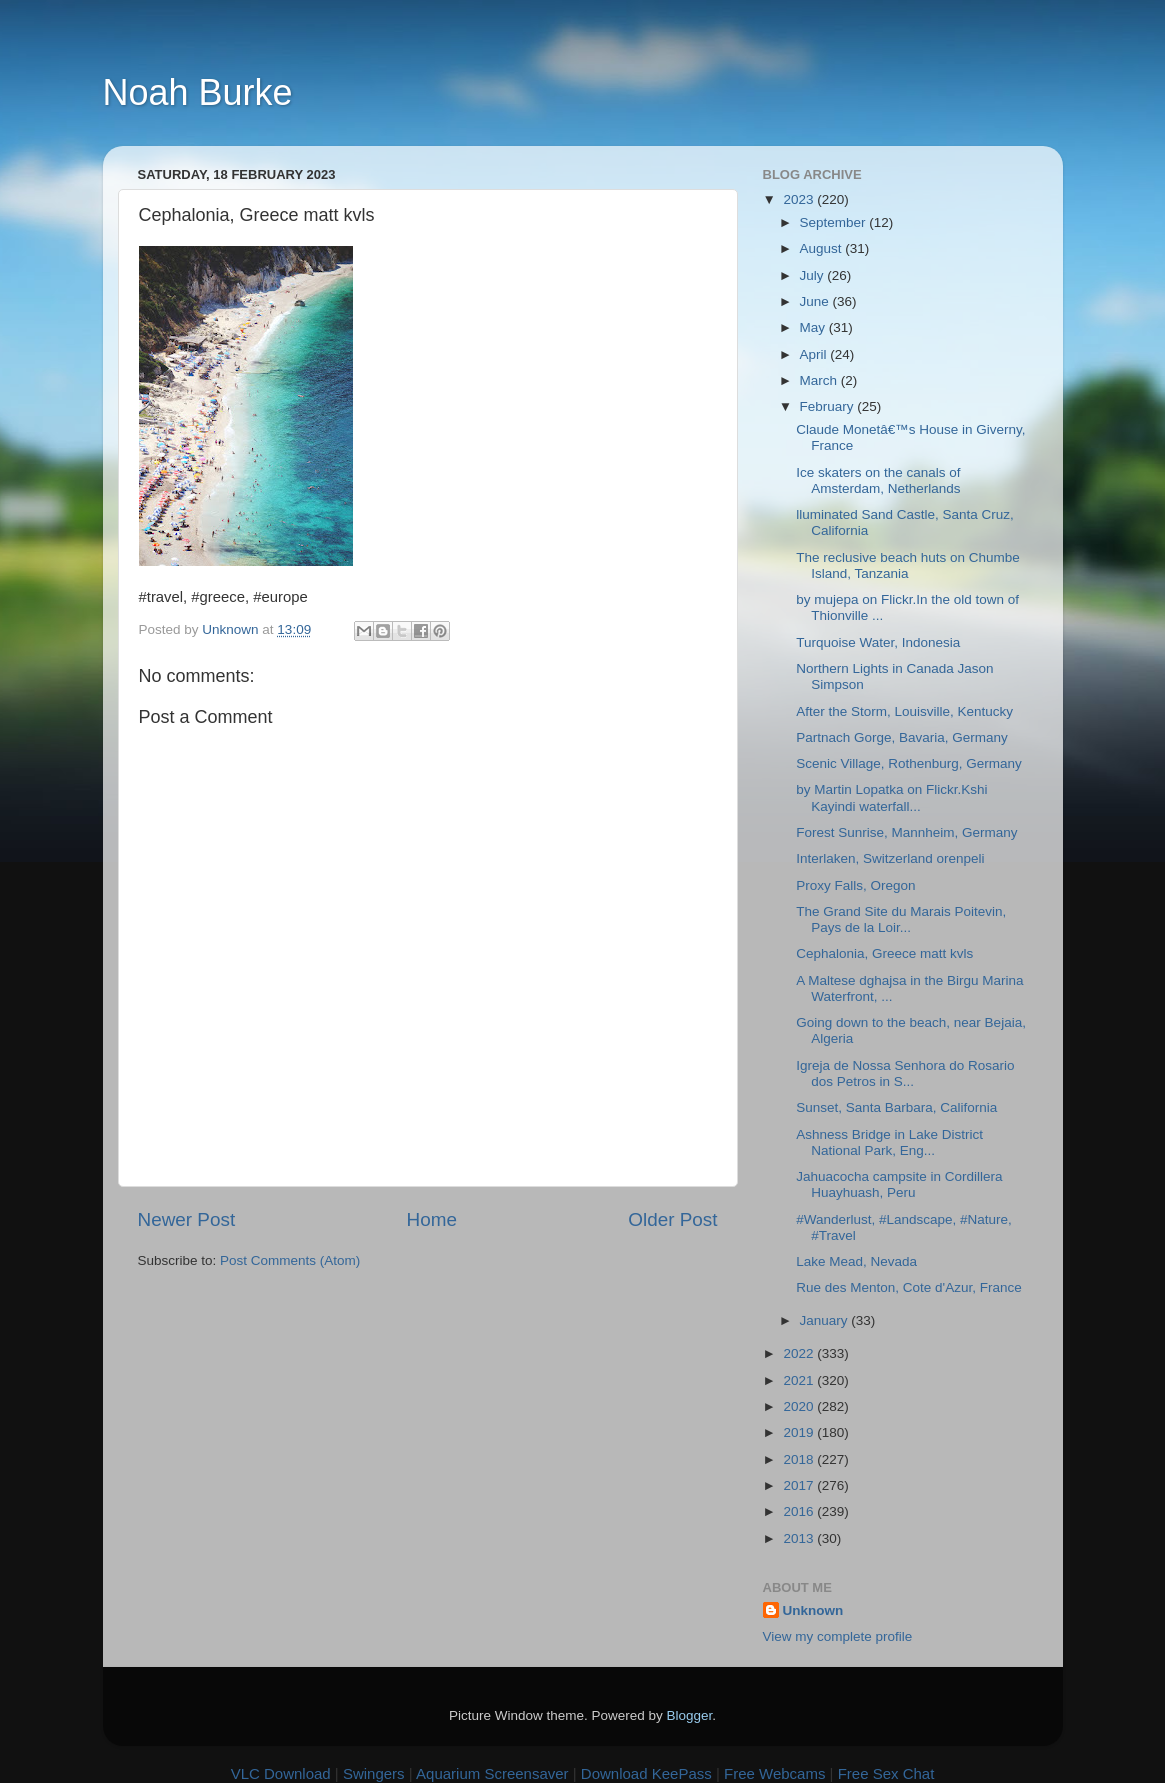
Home (432, 1219)
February (829, 406)
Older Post (672, 1219)
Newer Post (187, 1219)
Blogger (690, 1715)
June (816, 301)
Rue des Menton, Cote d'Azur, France (908, 1287)
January (826, 1320)
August (823, 248)
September (835, 222)
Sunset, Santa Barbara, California (896, 1107)
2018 (800, 1459)
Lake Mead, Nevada (856, 1261)
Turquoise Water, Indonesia (878, 642)
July (814, 275)
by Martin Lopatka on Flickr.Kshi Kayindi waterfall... (891, 797)
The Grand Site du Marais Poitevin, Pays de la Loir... (901, 919)
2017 (800, 1485)
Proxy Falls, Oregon (855, 885)
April (815, 354)
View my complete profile (838, 1636)
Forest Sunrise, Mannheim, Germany (906, 832)
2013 (800, 1538)
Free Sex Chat (886, 1773)
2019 (800, 1432)
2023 (800, 199)
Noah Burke (198, 92)
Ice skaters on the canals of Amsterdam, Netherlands (878, 480)
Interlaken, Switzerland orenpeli (890, 858)
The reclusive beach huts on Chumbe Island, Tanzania (908, 565)
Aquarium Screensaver (492, 1773)
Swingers (374, 1773)
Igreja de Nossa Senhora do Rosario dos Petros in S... (905, 1073)
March (820, 380)
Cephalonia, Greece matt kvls (884, 953)
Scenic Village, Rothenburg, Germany (909, 763)
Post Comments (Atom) (290, 1260)
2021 (800, 1380)
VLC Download (281, 1773)
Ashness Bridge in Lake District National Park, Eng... (889, 1142)
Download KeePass (646, 1773)
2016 (800, 1511)
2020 (800, 1406)
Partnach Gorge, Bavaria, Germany (902, 737)
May (814, 327)
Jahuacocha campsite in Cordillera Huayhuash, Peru (899, 1184)
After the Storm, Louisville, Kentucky (904, 711)
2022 (800, 1353)
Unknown (813, 1610)
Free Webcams (774, 1773)
